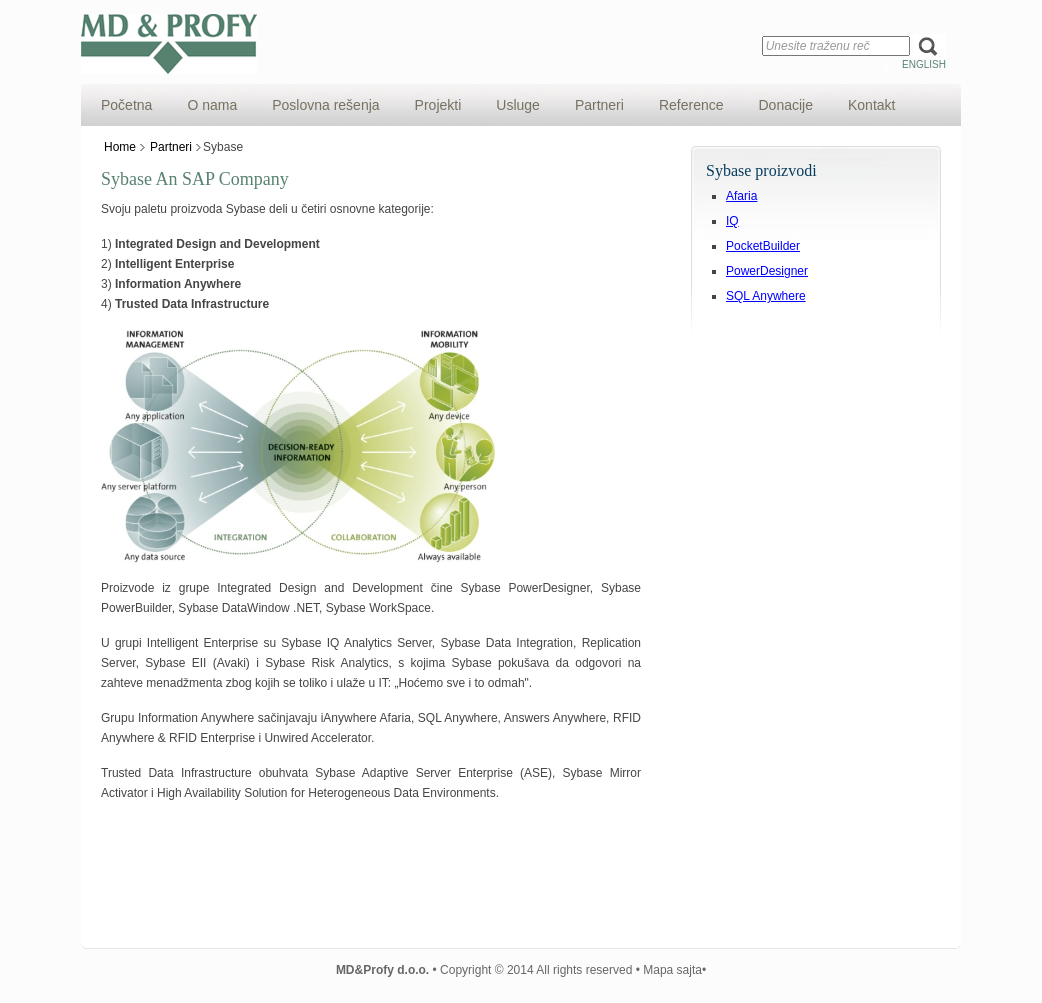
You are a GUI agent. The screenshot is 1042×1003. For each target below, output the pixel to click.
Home (120, 147)
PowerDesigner (767, 271)
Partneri (599, 105)
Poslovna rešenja (325, 105)
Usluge (518, 105)
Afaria (741, 196)
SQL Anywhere (766, 296)
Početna (126, 105)
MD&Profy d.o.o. (406, 44)
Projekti (438, 105)
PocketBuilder (763, 246)
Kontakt (871, 105)
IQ (732, 221)
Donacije (786, 105)
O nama (212, 105)
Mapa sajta (672, 970)
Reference (691, 105)
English (924, 64)
